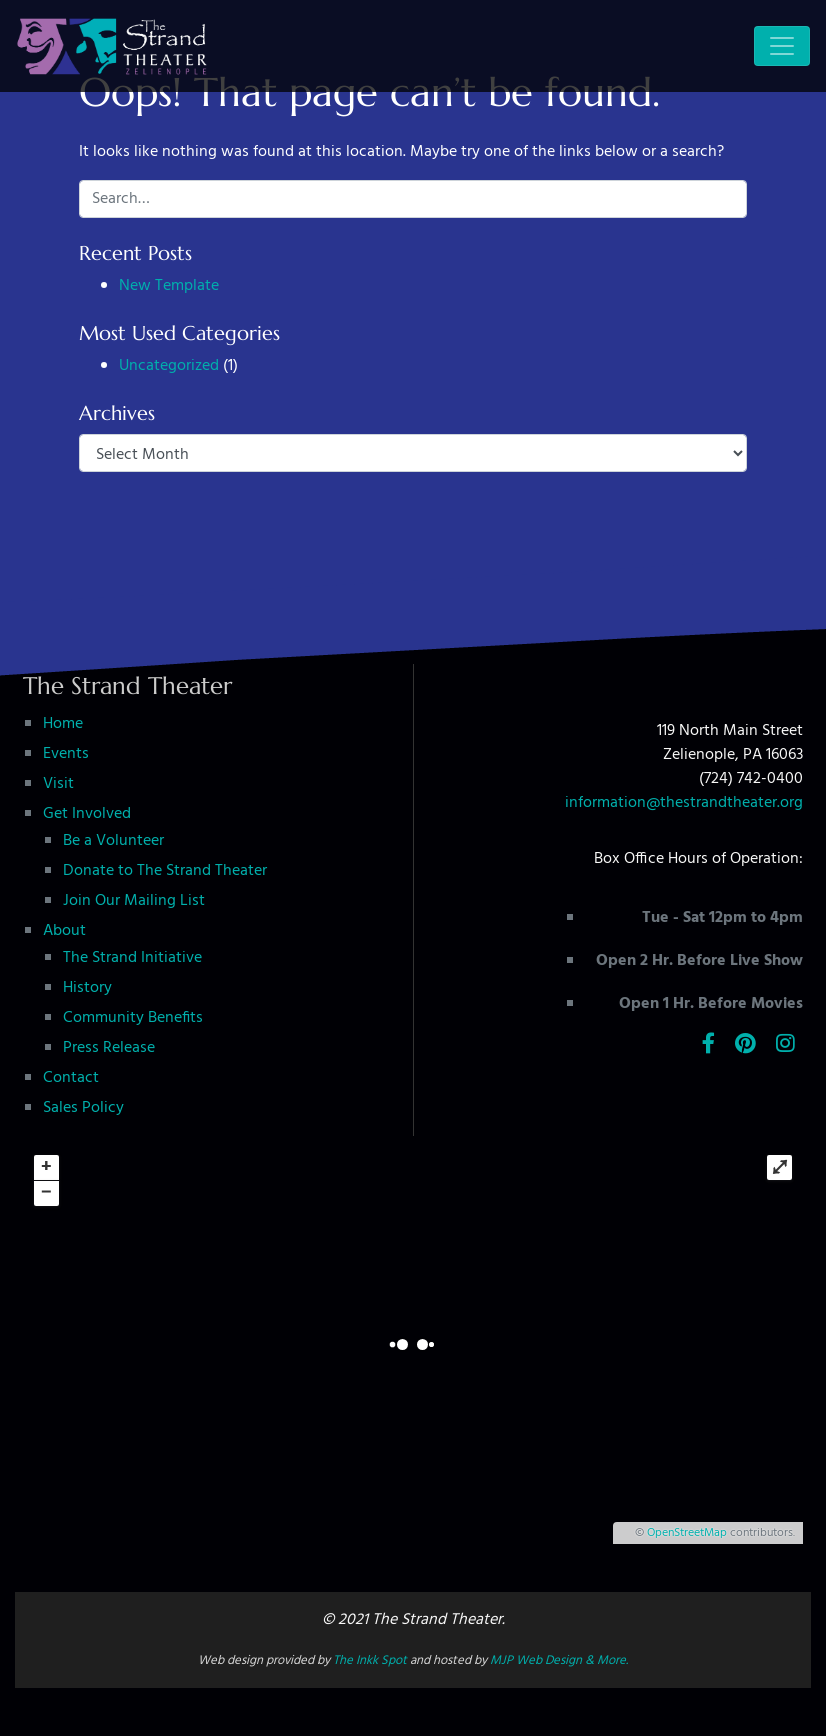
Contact (71, 1078)
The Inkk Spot (370, 1660)
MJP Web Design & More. (559, 1660)
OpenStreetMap (687, 1533)
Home (63, 724)
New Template (169, 286)
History (87, 988)
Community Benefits (133, 1018)
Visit (58, 784)
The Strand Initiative (132, 958)
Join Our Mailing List (134, 901)
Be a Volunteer (113, 841)
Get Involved (87, 814)
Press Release (109, 1048)
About (64, 931)
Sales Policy (83, 1108)
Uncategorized (169, 366)
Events (66, 754)
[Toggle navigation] (782, 46)
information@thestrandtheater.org (684, 803)
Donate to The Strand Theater (165, 871)
